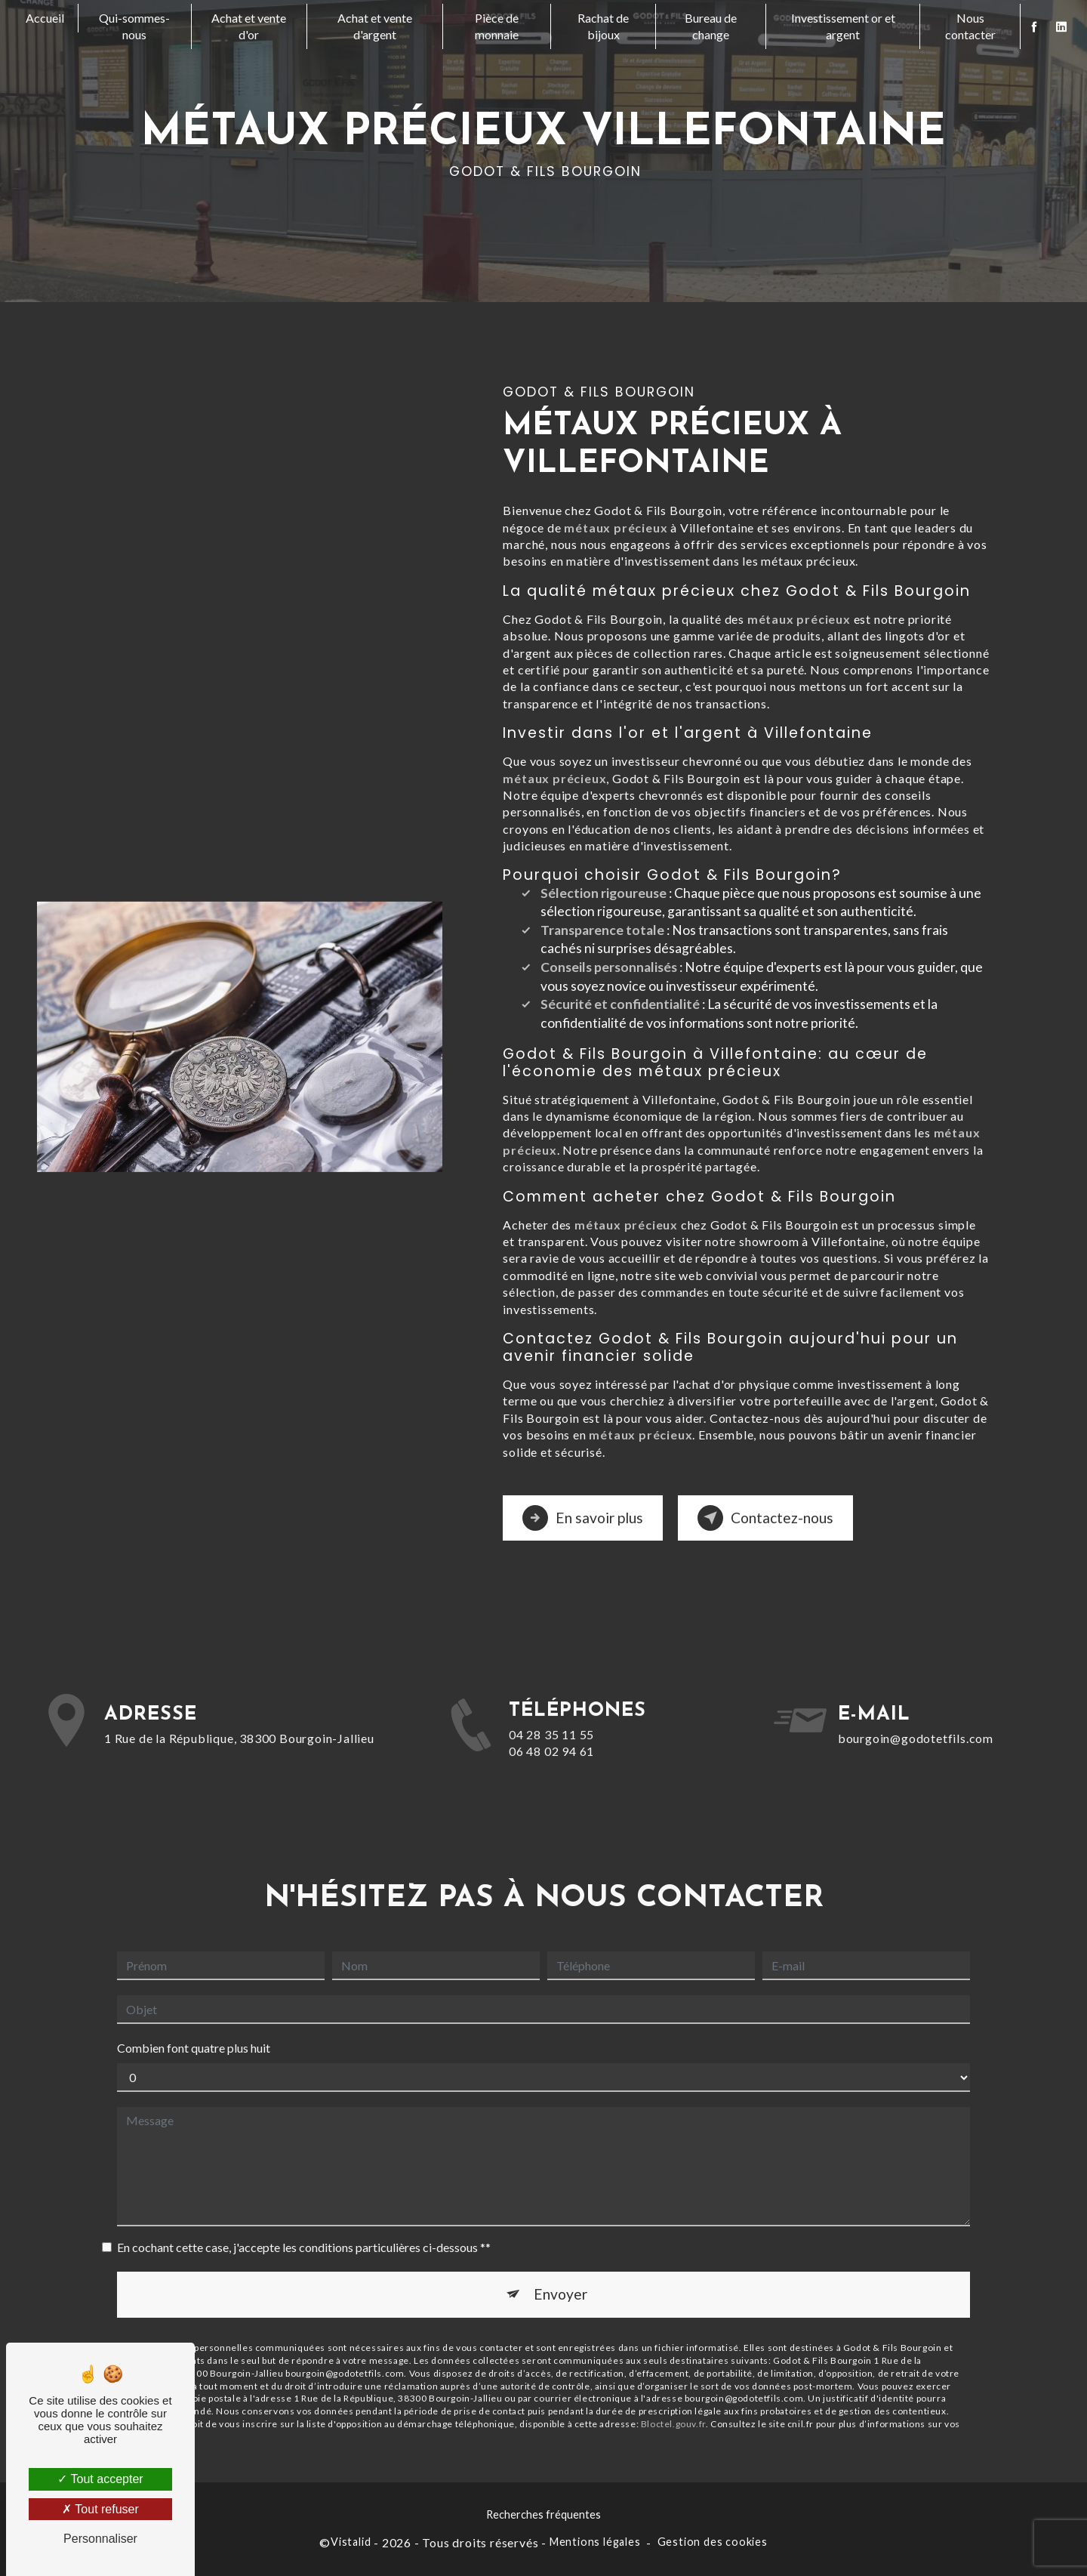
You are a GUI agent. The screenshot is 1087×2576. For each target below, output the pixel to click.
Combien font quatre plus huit (193, 1987)
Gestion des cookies (712, 2541)
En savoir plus (582, 1518)
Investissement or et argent (843, 26)
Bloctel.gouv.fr (673, 2362)
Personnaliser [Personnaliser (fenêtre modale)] (100, 2538)
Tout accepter (100, 2479)
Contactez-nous (765, 1518)
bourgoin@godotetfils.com (915, 1677)
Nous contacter (970, 26)
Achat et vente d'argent (374, 26)
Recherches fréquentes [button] (543, 2514)
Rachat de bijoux (603, 26)
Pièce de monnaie (497, 26)
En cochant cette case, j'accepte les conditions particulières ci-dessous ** (304, 2187)
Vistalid (351, 2541)
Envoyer (560, 2233)
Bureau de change (711, 26)
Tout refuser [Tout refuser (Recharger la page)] (100, 2509)
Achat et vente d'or (248, 26)
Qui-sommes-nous (134, 26)
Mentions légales (595, 2541)
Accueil (45, 18)
